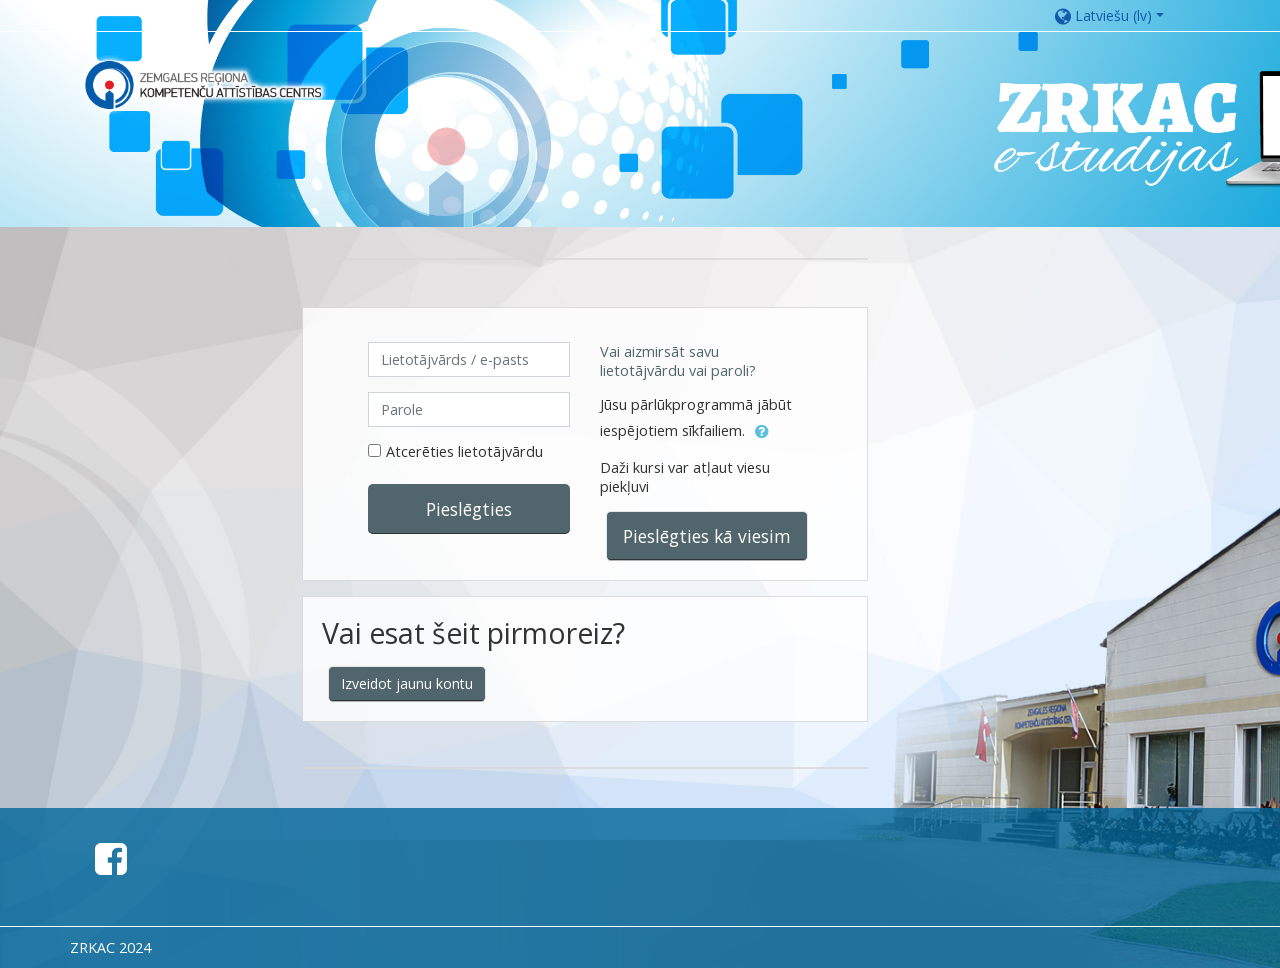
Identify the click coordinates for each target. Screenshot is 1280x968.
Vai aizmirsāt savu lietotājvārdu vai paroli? (678, 361)
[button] (1119, 15)
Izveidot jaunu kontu (407, 683)
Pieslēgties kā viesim (707, 536)
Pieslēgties (469, 509)
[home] (203, 84)
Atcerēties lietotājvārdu (464, 451)
